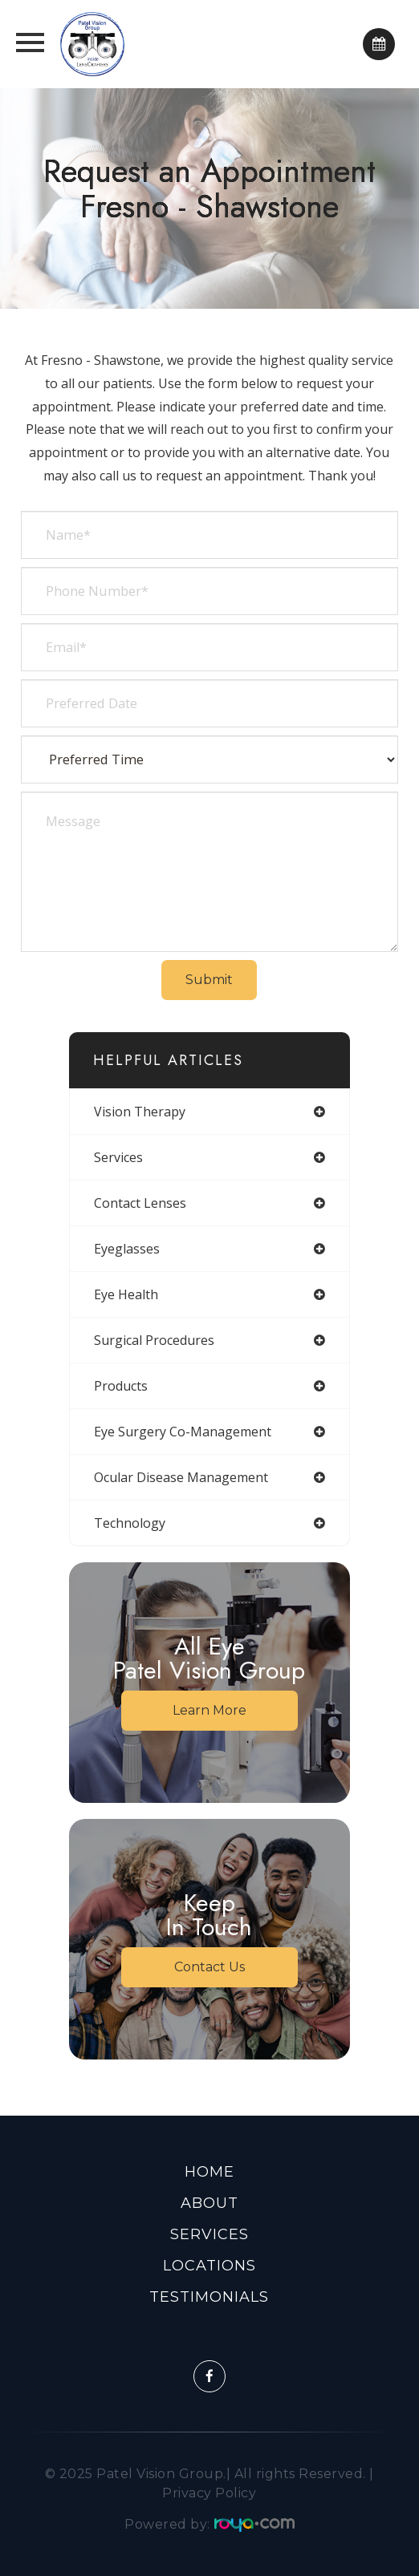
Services (209, 2234)
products (121, 1386)
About (209, 2203)
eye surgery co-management (182, 1431)
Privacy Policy (209, 2493)
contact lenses (140, 1203)
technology (129, 1523)
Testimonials (209, 2297)
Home (209, 2172)
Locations (209, 2265)
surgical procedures (154, 1340)
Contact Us (209, 1967)
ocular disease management (181, 1477)
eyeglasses (127, 1249)
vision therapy (139, 1111)
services (118, 1157)
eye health (126, 1294)
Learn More (209, 1710)
